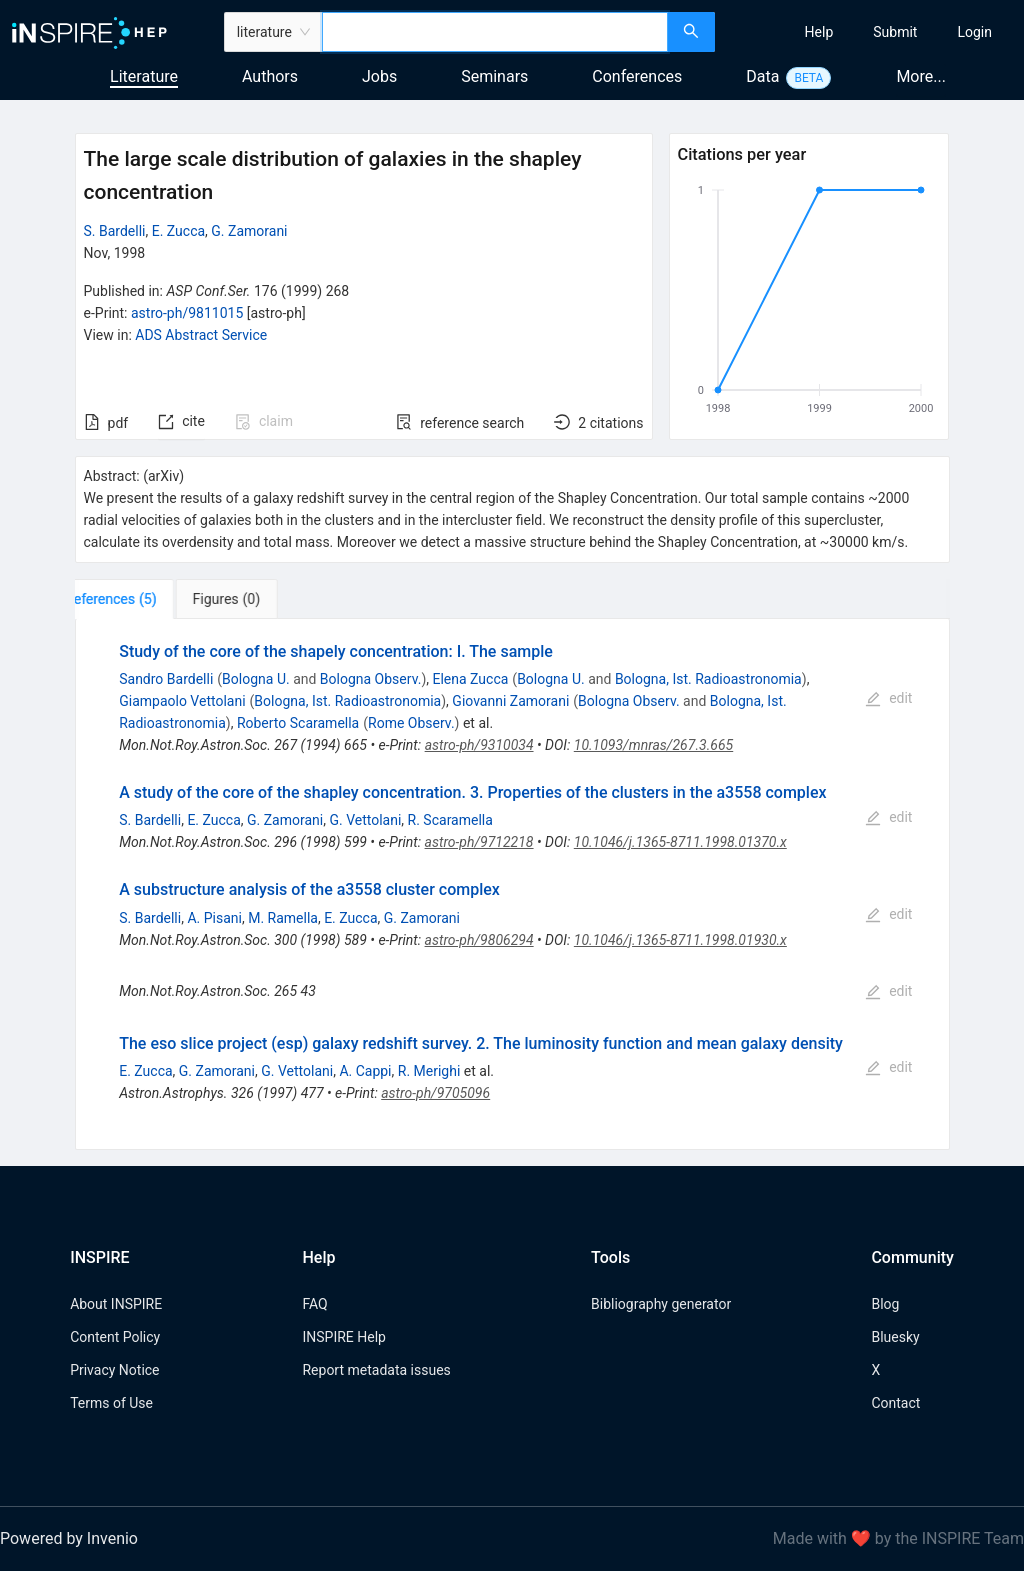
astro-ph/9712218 (479, 842)
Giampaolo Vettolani (182, 701)
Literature (144, 76)
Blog (885, 1304)
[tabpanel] (512, 884)
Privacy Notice (114, 1370)
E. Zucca (178, 231)
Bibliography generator (661, 1304)
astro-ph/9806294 (479, 940)
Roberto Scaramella (298, 723)
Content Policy (115, 1337)
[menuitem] (819, 32)
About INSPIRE (116, 1304)
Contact (895, 1403)
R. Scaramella (450, 820)
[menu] (872, 32)
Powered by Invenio (69, 1538)
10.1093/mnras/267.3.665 (653, 745)
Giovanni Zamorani (510, 701)
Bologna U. (256, 679)
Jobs (379, 76)
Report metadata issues (376, 1370)
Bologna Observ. (371, 679)
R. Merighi (429, 1071)
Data (762, 76)
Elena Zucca (470, 679)
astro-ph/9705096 (435, 1093)
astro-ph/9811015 (187, 313)
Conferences (637, 76)
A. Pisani (214, 918)
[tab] (137, 599)
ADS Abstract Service (201, 335)
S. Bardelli (115, 231)
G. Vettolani (365, 820)
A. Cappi (365, 1071)
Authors (270, 76)
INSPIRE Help (343, 1337)
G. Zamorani (249, 231)
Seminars (494, 76)
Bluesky (895, 1337)
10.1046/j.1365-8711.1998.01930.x (680, 940)
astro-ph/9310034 (479, 745)
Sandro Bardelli (166, 679)
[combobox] (495, 32)
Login (974, 32)
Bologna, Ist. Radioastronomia (708, 679)
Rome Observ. (411, 723)
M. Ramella (283, 918)
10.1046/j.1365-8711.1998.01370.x (680, 842)
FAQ (314, 1304)
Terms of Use (111, 1403)
